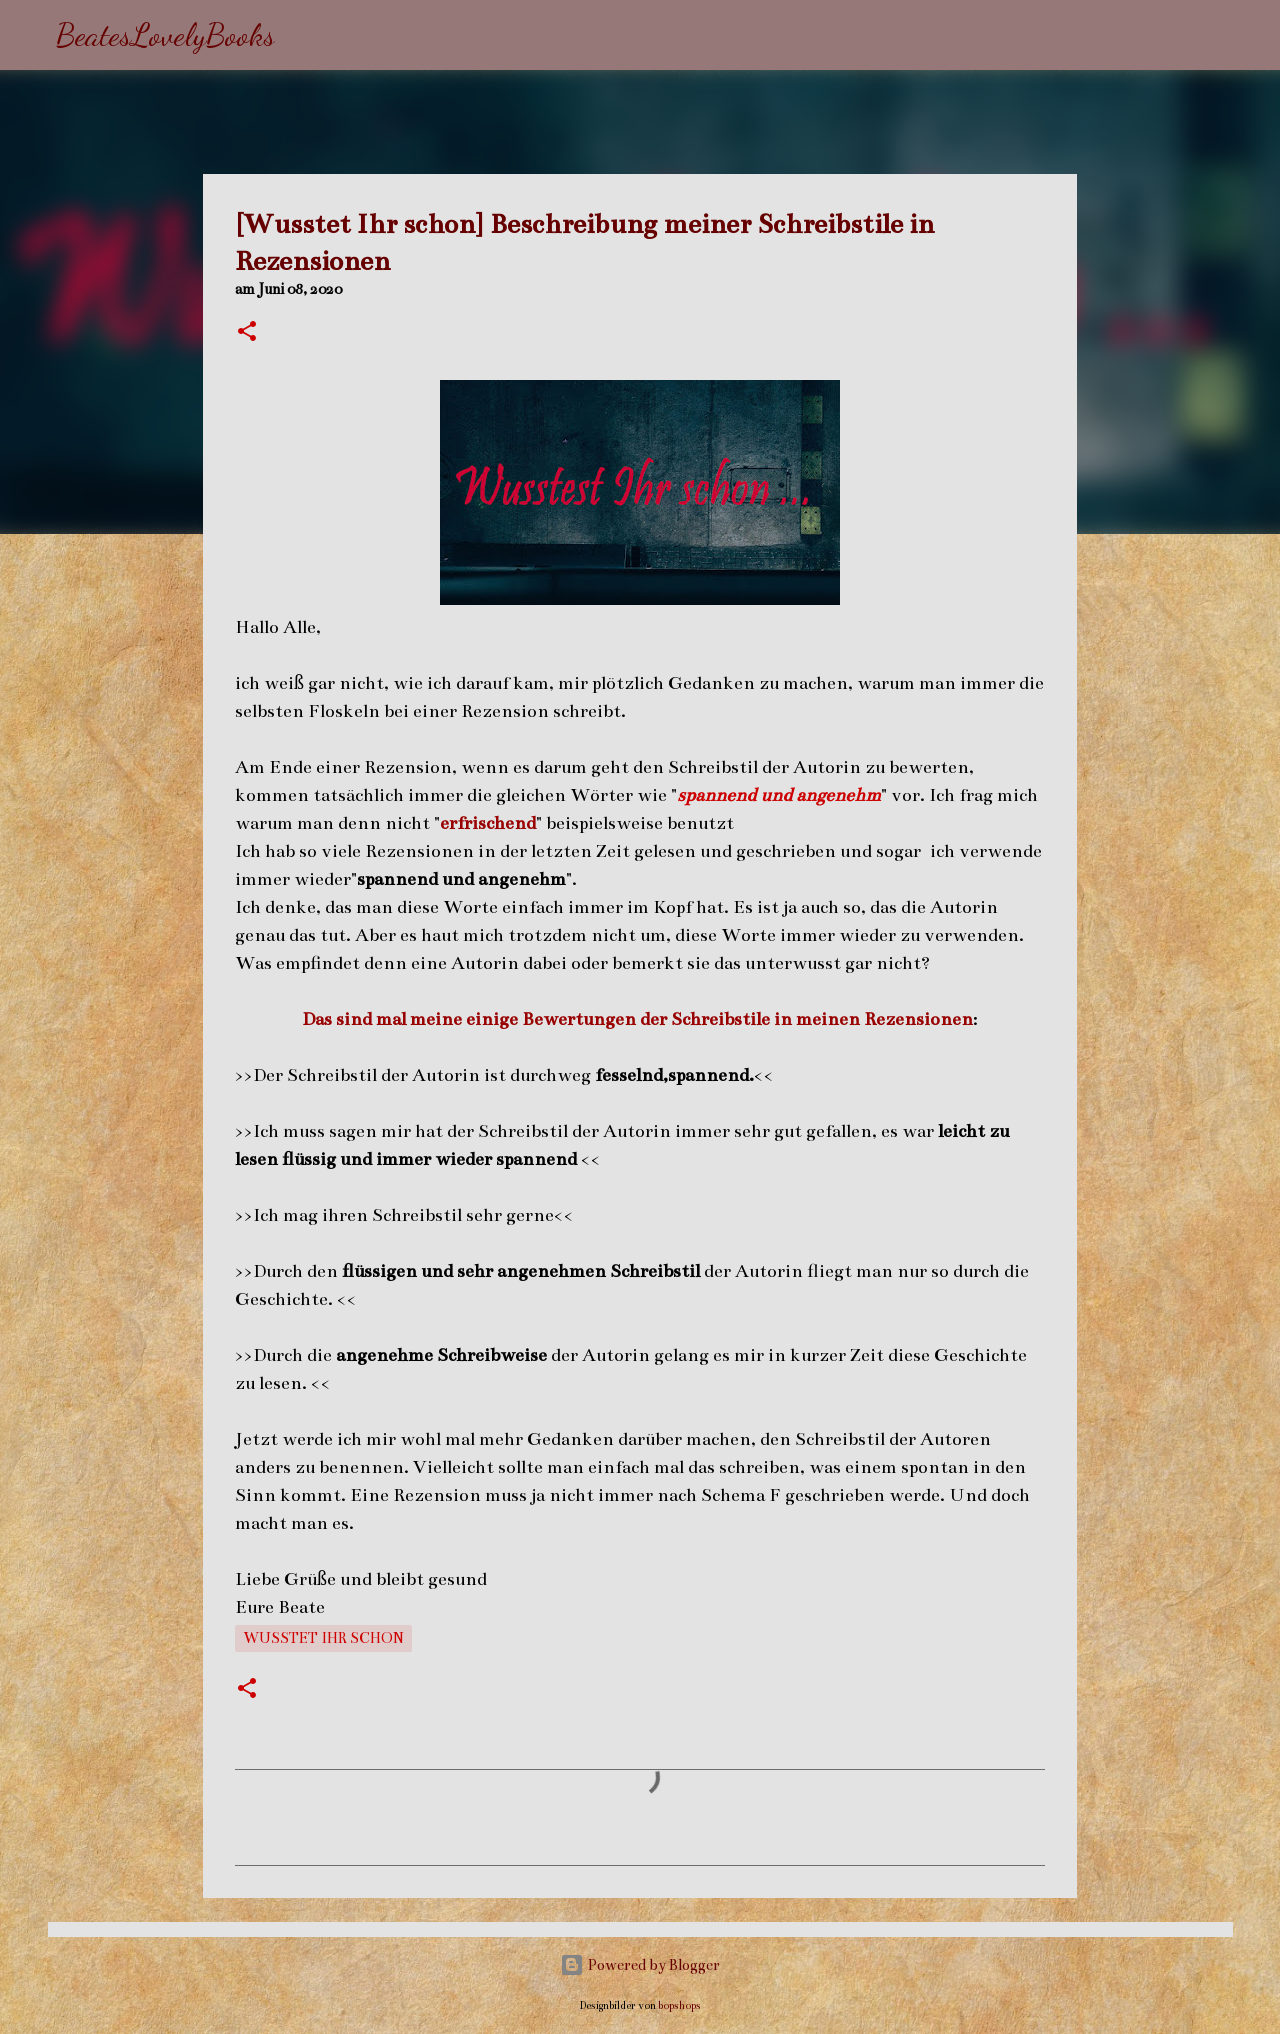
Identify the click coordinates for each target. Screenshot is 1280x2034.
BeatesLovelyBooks (165, 35)
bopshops (679, 2005)
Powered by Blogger (640, 1965)
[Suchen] (303, 35)
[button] (247, 333)
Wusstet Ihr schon (323, 1638)
